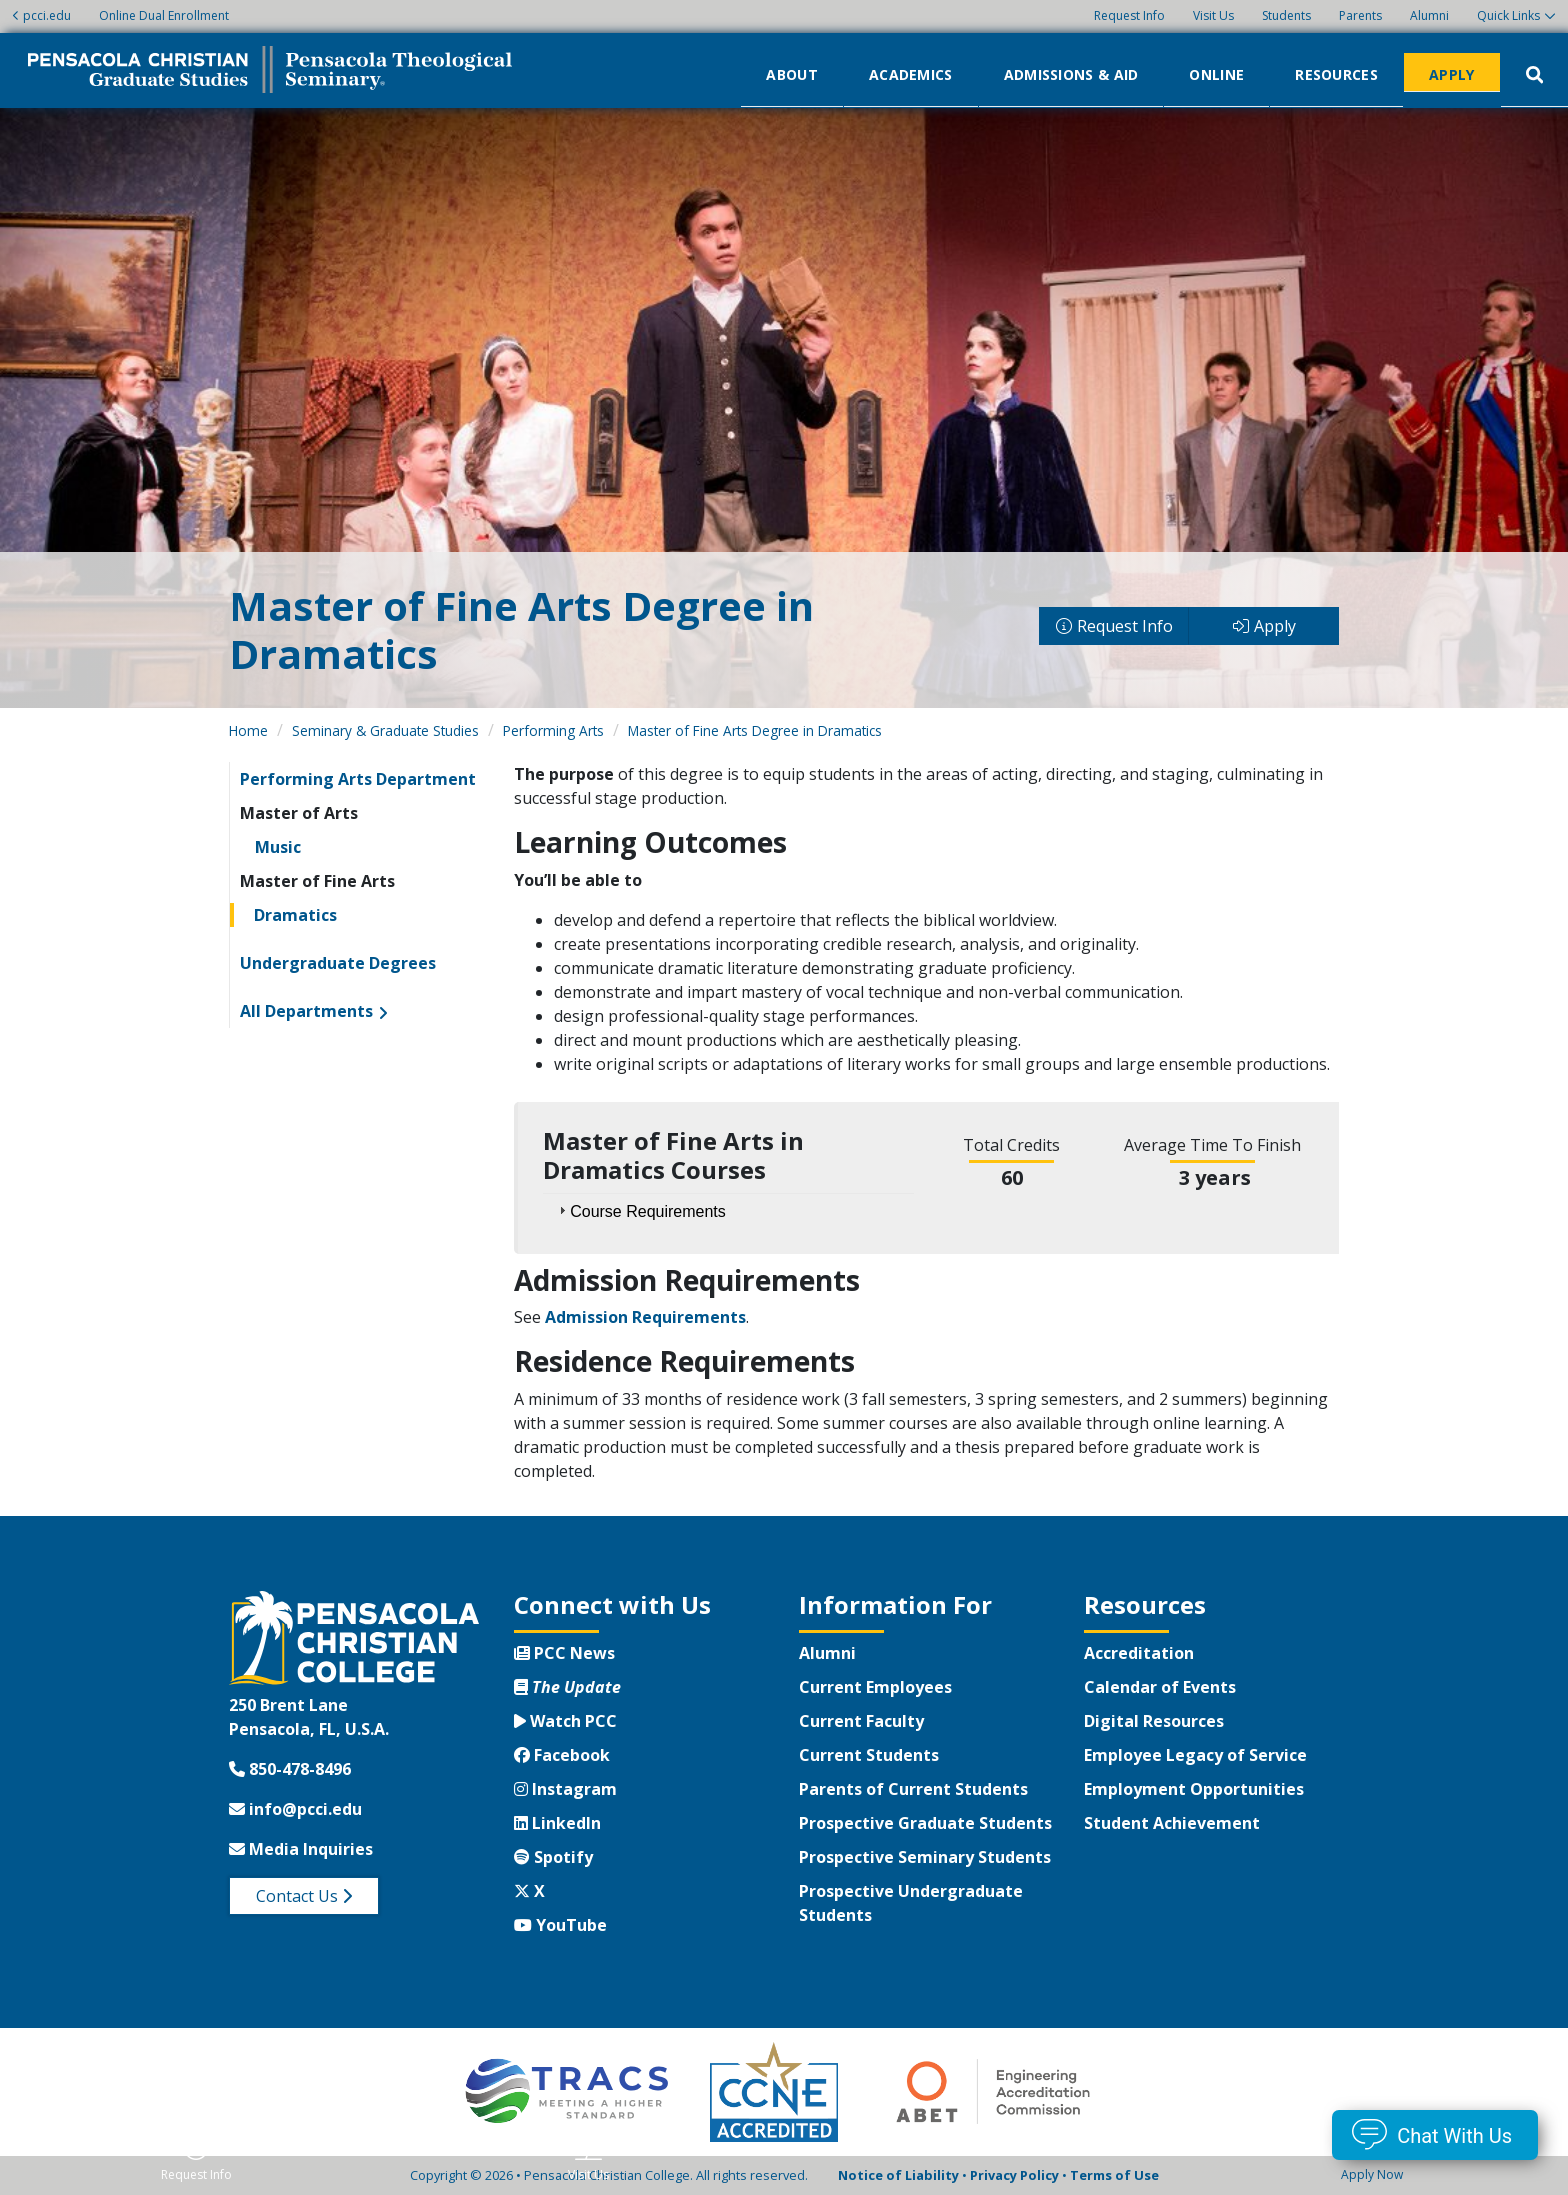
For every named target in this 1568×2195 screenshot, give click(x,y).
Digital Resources (1154, 1721)
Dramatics (295, 915)
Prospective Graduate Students (925, 1823)
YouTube (560, 1925)
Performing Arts (553, 730)
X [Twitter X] (529, 1891)
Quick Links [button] (1508, 15)
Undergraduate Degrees (338, 963)
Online (1216, 73)
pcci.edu (41, 15)
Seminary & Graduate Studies (385, 730)
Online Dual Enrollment (164, 15)
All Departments (306, 1011)
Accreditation (1139, 1653)
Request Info (1129, 15)
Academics (911, 73)
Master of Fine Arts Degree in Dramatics (755, 730)
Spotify (553, 1857)
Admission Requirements (645, 1317)
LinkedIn (557, 1823)
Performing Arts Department (358, 779)
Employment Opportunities (1194, 1789)
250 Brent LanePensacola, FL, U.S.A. (309, 1717)
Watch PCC (565, 1721)
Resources (1336, 73)
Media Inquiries (301, 1849)
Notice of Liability (898, 2175)
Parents (1360, 15)
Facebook (562, 1755)
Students (1286, 15)
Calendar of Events (1160, 1687)
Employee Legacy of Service (1195, 1755)
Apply (1452, 73)
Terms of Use (1114, 2175)
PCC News (564, 1653)
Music (278, 847)
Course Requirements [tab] (640, 1210)
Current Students (869, 1755)
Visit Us (1213, 15)
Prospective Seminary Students (925, 1857)
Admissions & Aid (1071, 73)
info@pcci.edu (295, 1809)
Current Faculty (861, 1721)
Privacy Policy (1014, 2175)
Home (248, 730)
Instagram (565, 1789)
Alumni (1429, 15)
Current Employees (875, 1687)
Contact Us (304, 1896)
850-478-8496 (290, 1769)
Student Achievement (1172, 1823)
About (792, 73)
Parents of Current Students (913, 1789)
